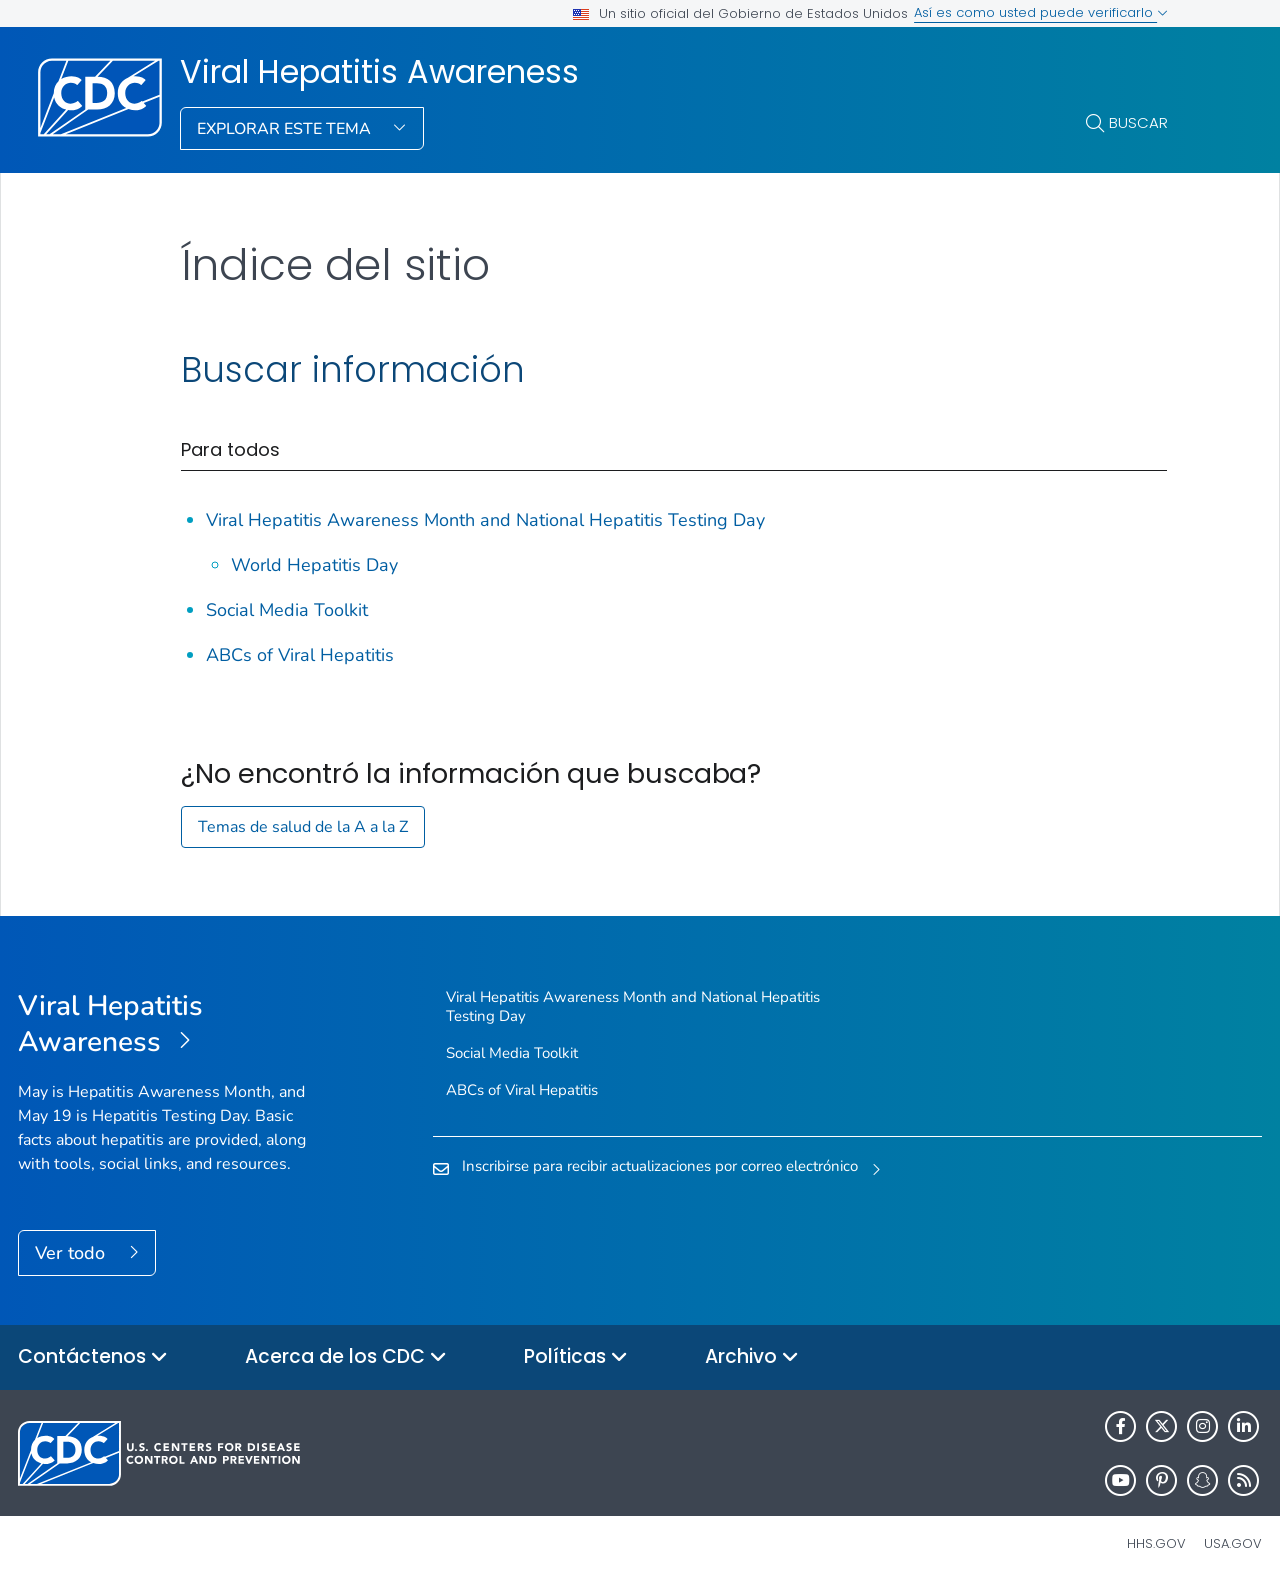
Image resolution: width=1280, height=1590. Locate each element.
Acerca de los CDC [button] (346, 1357)
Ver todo (72, 1253)
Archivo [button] (752, 1357)
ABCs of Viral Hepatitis (300, 655)
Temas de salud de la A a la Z (303, 827)
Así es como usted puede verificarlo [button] (1041, 12)
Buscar (1138, 122)
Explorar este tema (286, 129)
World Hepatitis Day (314, 565)
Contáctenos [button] (93, 1357)
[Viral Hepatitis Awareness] (173, 1025)
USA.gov (1233, 1543)
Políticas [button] (576, 1357)
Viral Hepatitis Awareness (379, 72)
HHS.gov (1156, 1543)
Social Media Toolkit (287, 610)
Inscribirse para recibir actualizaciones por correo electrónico (660, 1166)
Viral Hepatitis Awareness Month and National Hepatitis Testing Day (485, 520)
